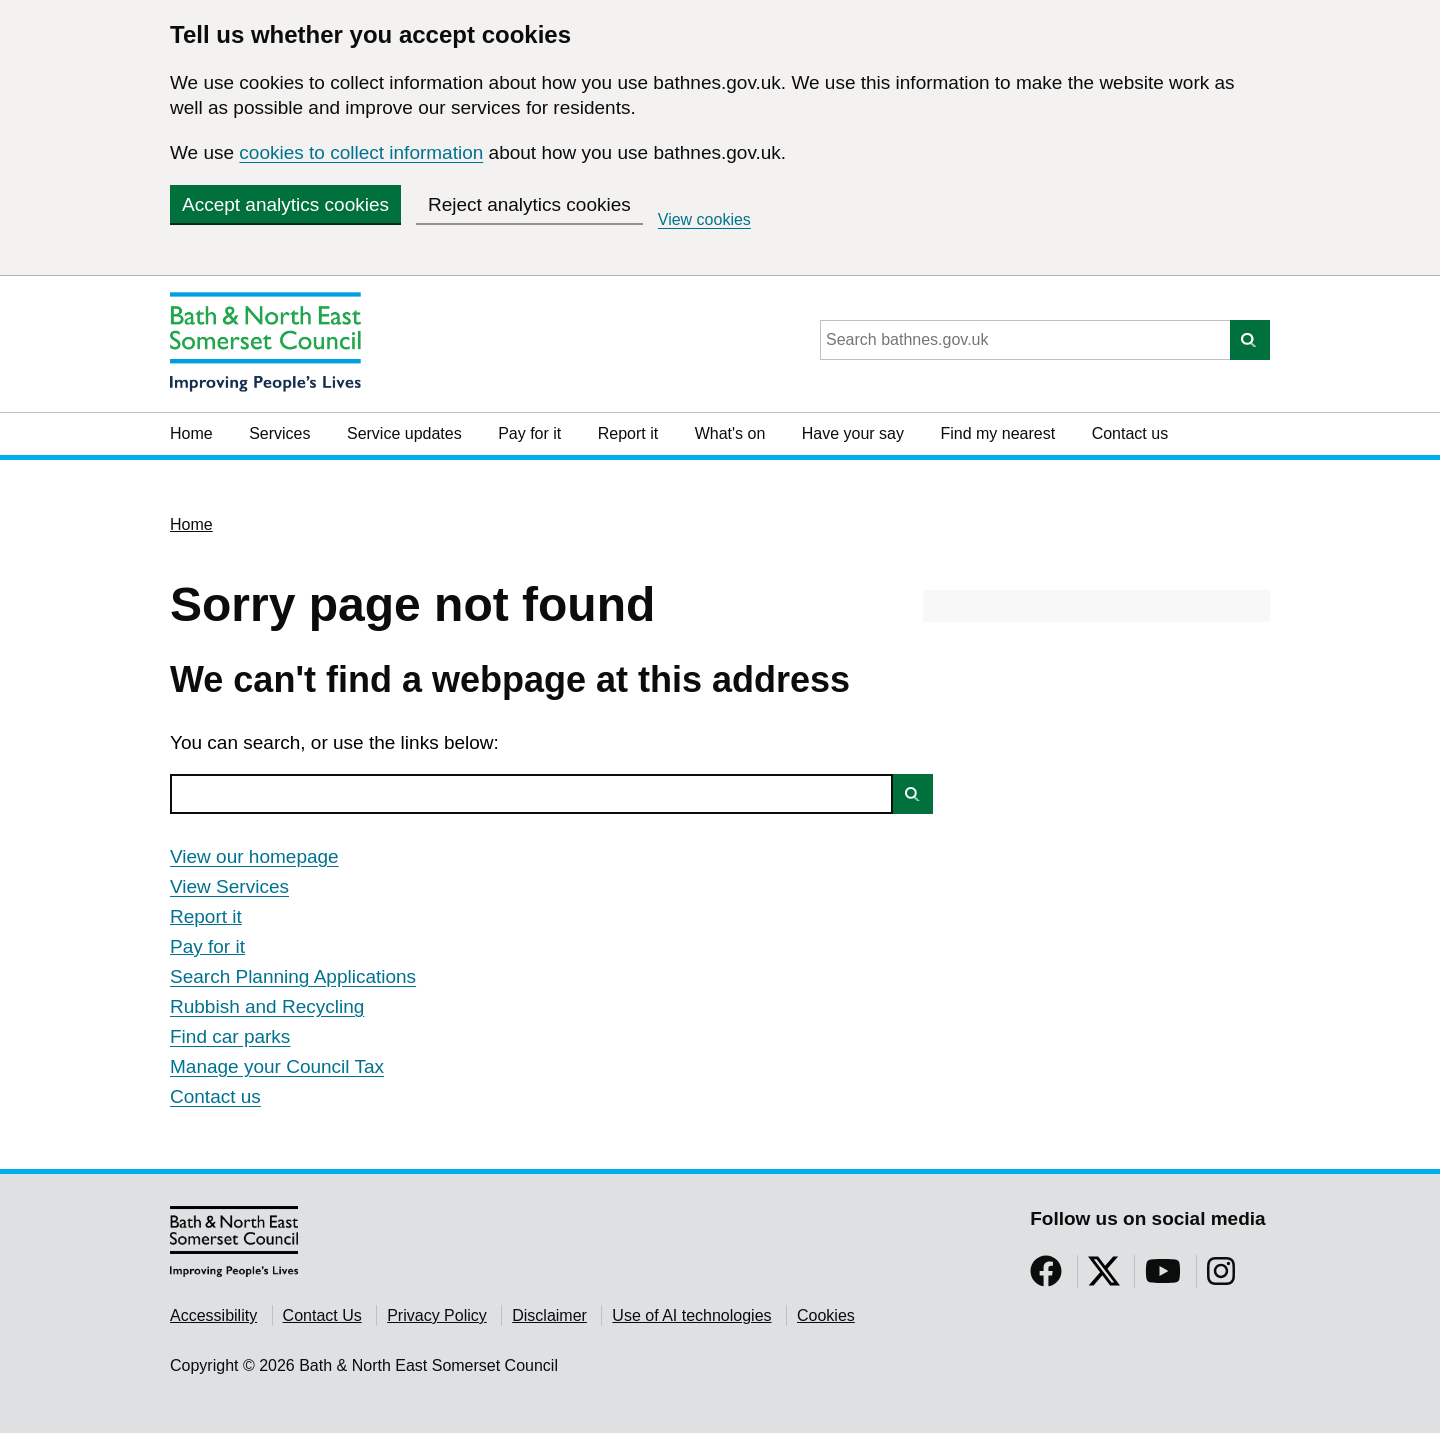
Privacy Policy (437, 1315)
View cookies (704, 219)
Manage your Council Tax (277, 1066)
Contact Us (322, 1315)
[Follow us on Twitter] (1104, 1277)
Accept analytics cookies (285, 204)
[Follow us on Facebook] (1046, 1277)
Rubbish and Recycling (267, 1006)
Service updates (404, 433)
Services (279, 433)
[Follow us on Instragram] (1221, 1277)
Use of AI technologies (691, 1315)
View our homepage (254, 856)
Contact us (1130, 433)
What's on (730, 433)
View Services (229, 886)
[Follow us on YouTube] (1163, 1277)
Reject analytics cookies (529, 204)
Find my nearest (997, 433)
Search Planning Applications (293, 976)
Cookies (826, 1315)
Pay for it (529, 433)
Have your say (853, 433)
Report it (628, 433)
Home (191, 433)
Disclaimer (549, 1315)
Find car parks (230, 1036)
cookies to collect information (361, 152)
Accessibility (213, 1315)
